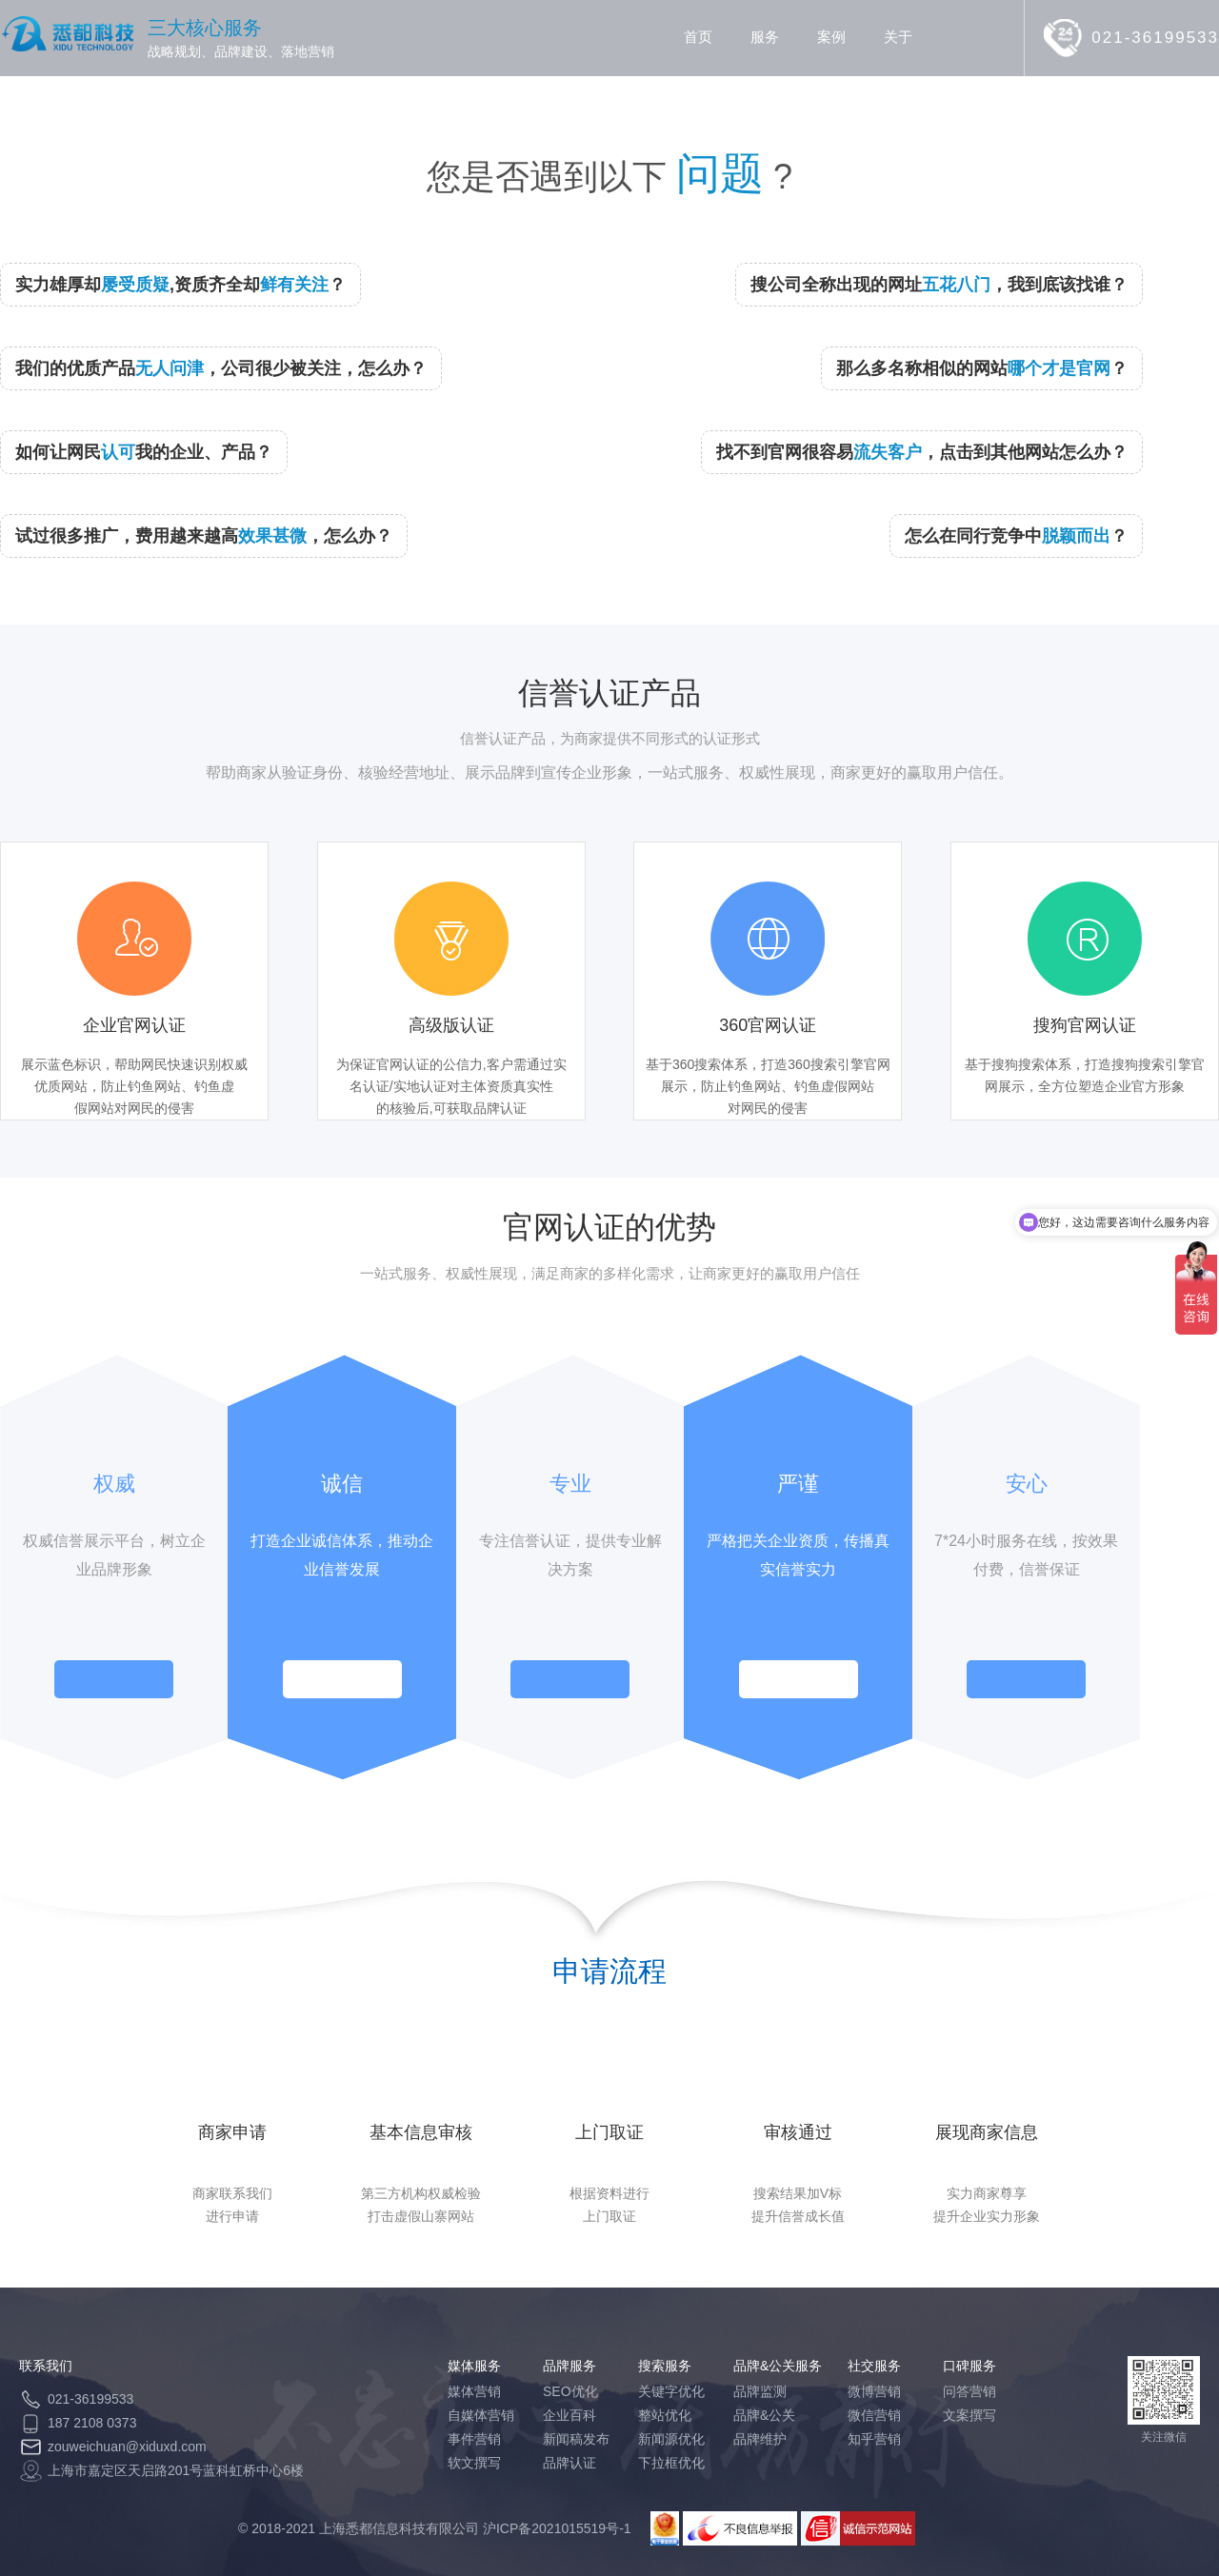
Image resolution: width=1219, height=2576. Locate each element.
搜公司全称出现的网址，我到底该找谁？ (939, 284)
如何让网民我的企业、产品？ (143, 452)
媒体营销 (474, 2391)
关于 (898, 37)
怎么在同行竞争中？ (1016, 535)
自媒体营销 (481, 2415)
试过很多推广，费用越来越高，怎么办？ (203, 535)
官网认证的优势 (609, 1227)
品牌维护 (760, 2439)
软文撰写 (474, 2462)
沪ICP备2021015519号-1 (557, 2528)
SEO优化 (570, 2391)
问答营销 (969, 2391)
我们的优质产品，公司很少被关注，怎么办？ (221, 368)
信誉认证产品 (609, 693)
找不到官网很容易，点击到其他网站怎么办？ (922, 452)
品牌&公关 (764, 2415)
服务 (764, 37)
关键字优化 (671, 2391)
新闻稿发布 (576, 2439)
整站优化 (664, 2415)
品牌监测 (760, 2391)
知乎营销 (874, 2439)
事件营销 (474, 2439)
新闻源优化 (671, 2439)
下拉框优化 (671, 2462)
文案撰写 (969, 2415)
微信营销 (874, 2415)
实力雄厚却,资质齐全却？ (180, 284)
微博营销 (874, 2391)
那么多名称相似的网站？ (982, 368)
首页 (698, 37)
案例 (831, 37)
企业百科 (569, 2415)
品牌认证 (569, 2462)
